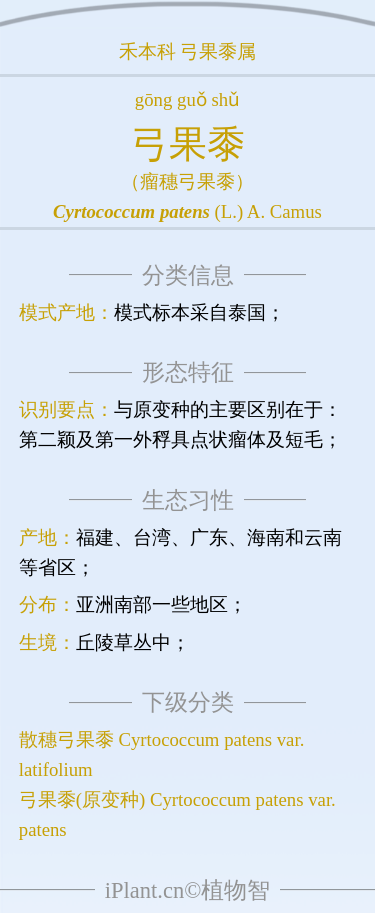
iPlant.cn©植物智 (187, 890)
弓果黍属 (218, 51)
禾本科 (147, 51)
